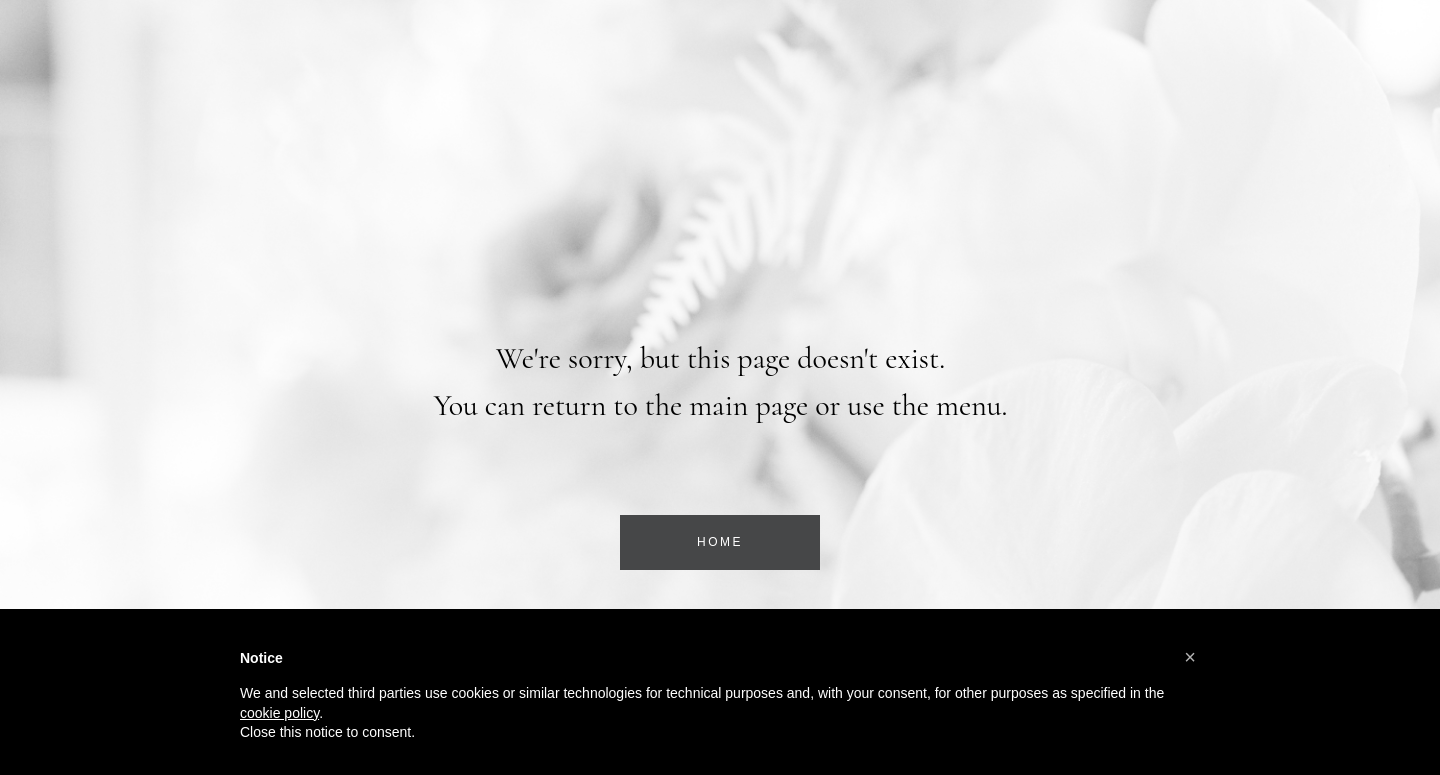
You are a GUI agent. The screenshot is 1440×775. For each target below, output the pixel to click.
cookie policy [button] (279, 713)
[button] (1190, 657)
